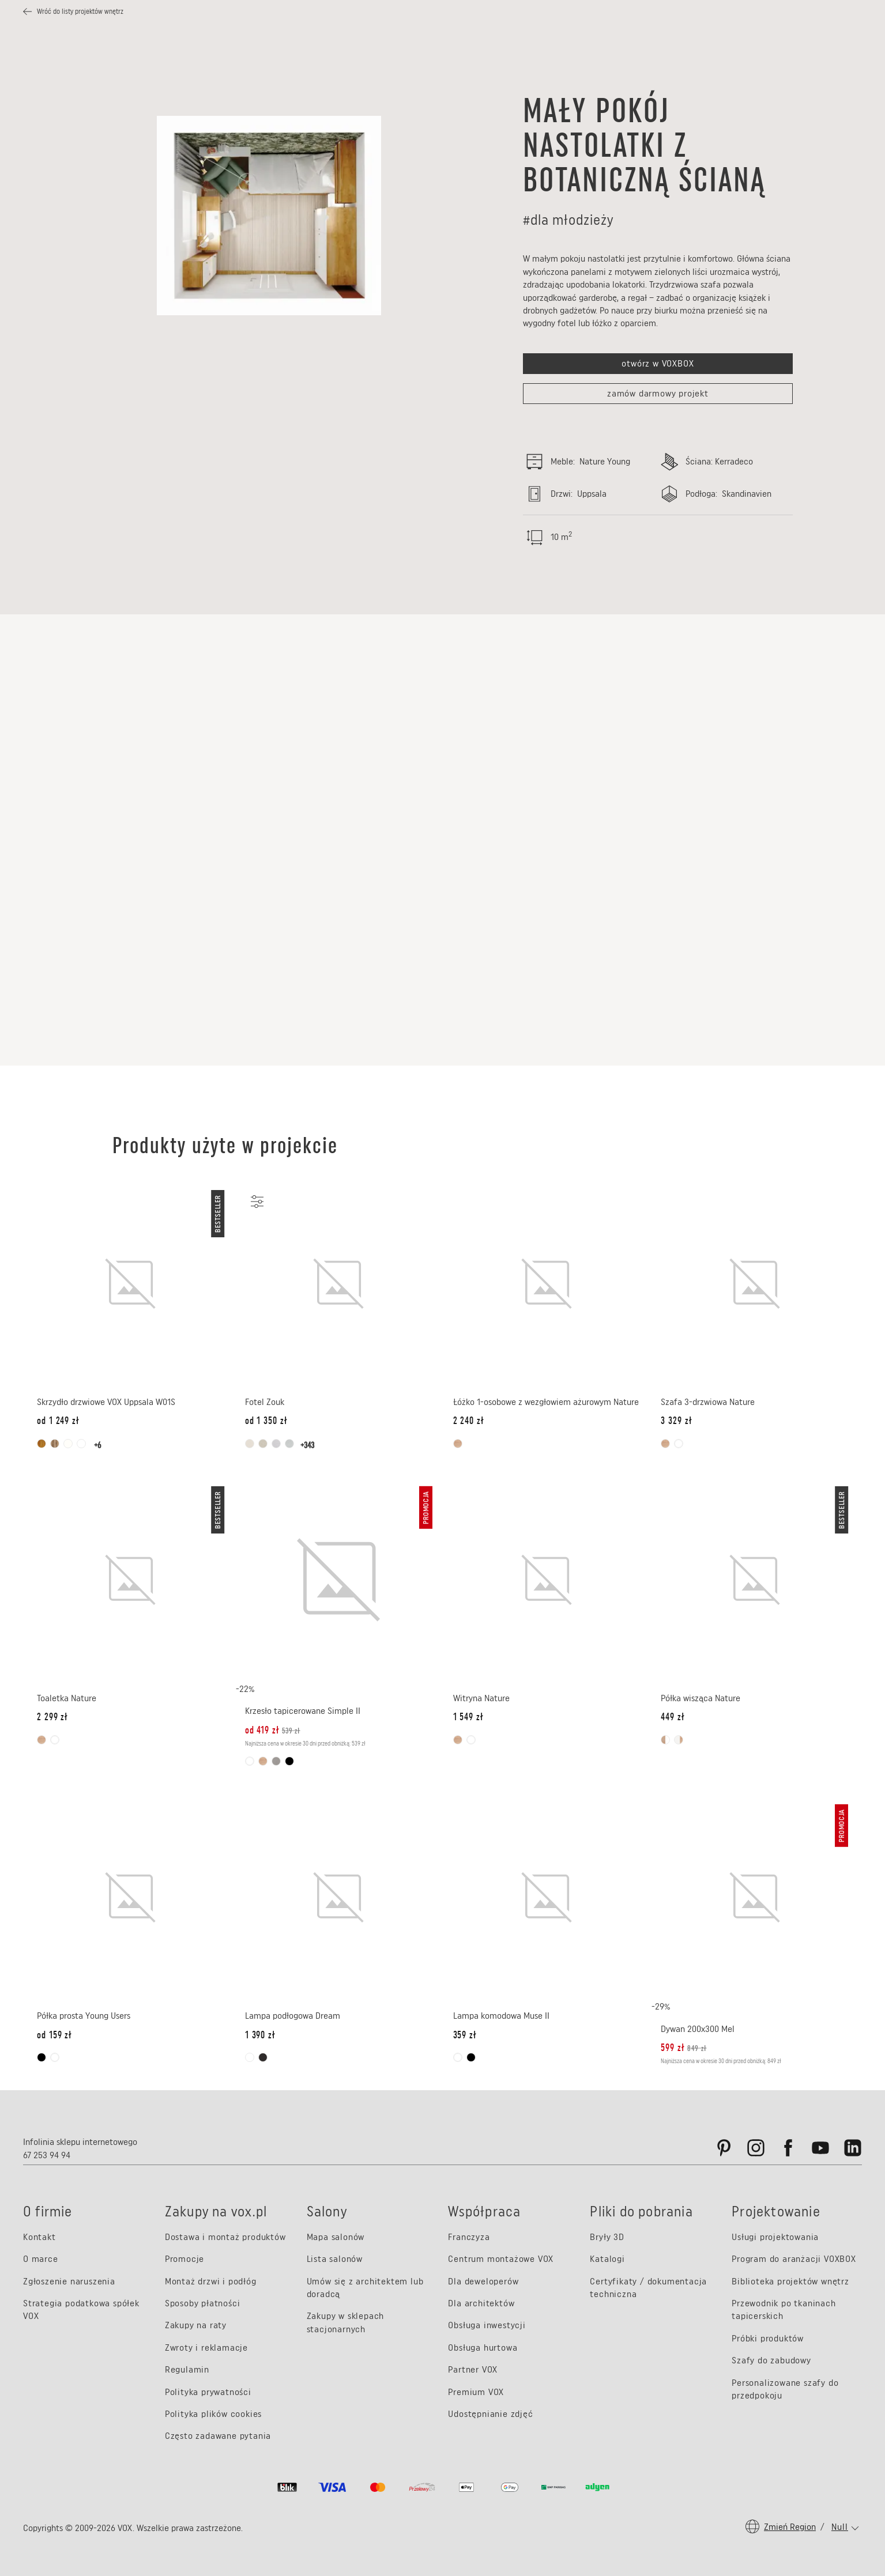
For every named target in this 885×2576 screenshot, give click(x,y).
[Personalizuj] (256, 1201)
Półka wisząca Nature (700, 1698)
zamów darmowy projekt (658, 393)
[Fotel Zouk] (339, 1284)
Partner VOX (473, 2369)
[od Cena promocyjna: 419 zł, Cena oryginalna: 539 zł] (273, 1730)
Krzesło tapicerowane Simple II (302, 1710)
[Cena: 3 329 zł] (676, 1420)
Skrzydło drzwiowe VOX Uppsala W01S (106, 1401)
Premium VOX (476, 2391)
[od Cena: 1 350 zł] (266, 1420)
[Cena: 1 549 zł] (468, 1716)
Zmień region (790, 2526)
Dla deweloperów (483, 2281)
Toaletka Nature (66, 1698)
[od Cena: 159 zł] (54, 2035)
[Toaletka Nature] (131, 1580)
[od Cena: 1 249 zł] (58, 1420)
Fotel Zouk (264, 1401)
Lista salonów (335, 2258)
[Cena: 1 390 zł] (260, 2035)
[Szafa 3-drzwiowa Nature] (754, 1284)
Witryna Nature (481, 1698)
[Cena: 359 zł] (465, 2035)
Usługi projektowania (775, 2236)
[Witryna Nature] (547, 1580)
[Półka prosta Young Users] (131, 1898)
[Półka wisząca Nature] (754, 1580)
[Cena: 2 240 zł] (468, 1420)
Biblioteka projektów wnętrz (790, 2281)
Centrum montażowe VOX (500, 2258)
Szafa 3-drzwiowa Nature (708, 1401)
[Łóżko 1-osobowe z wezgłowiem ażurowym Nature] (547, 1284)
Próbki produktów (768, 2338)
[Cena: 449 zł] (672, 1716)
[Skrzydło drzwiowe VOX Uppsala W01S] (131, 1284)
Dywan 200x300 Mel (698, 2028)
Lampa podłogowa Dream (292, 2015)
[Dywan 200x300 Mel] (754, 1898)
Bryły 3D (607, 2236)
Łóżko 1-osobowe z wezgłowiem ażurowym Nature (546, 1401)
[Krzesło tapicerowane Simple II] (339, 1580)
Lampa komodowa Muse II (501, 2015)
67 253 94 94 (46, 2155)
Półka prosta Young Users (83, 2015)
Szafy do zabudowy (771, 2360)
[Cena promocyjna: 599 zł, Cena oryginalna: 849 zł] (684, 2047)
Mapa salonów (336, 2236)
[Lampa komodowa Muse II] (547, 1898)
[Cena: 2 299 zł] (52, 1716)
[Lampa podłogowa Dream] (339, 1898)
